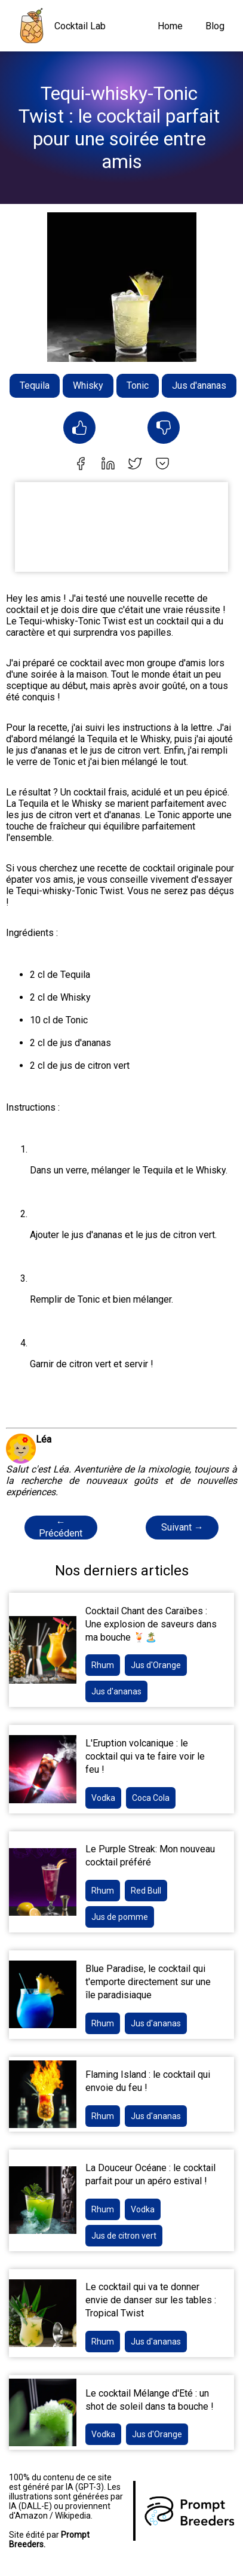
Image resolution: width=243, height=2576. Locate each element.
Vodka (103, 1798)
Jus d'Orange (156, 1665)
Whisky (88, 385)
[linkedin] (108, 464)
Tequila (35, 385)
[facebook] (80, 464)
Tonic (138, 385)
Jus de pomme (119, 1917)
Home (170, 26)
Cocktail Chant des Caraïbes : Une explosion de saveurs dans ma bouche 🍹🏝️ (151, 1624)
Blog (214, 26)
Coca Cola (151, 1798)
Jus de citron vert (123, 2235)
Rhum (102, 1665)
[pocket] (162, 464)
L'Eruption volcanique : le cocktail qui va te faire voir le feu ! (145, 1756)
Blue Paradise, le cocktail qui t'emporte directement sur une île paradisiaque (148, 1982)
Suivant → (182, 1527)
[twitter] (135, 464)
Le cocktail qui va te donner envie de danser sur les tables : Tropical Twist (150, 2300)
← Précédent (60, 1527)
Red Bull (146, 1890)
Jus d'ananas (199, 385)
